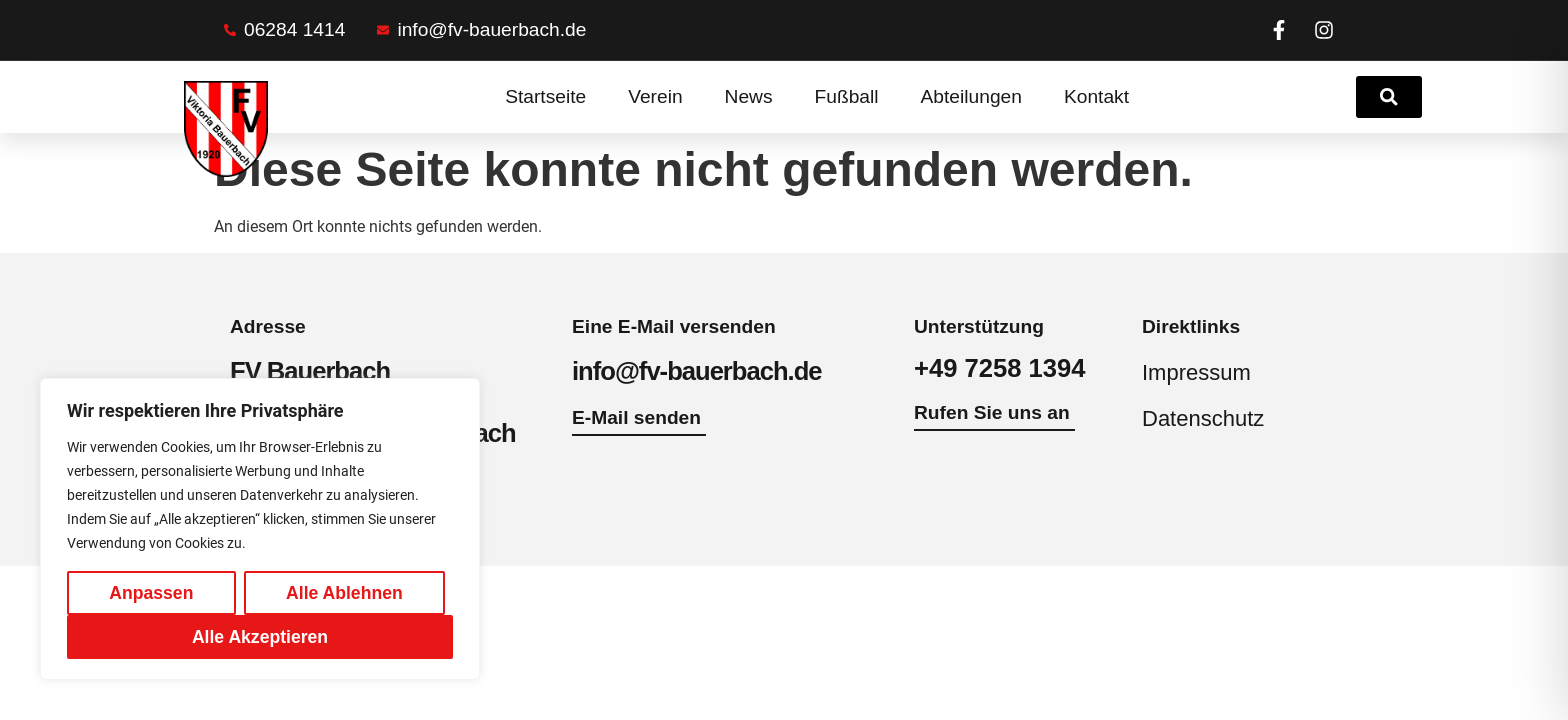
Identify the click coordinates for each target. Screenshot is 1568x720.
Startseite (545, 96)
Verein (655, 96)
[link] (1389, 97)
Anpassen (151, 593)
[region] (260, 529)
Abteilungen (971, 96)
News (749, 96)
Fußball (847, 96)
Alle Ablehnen (344, 593)
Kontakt (1096, 96)
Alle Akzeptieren (260, 637)
